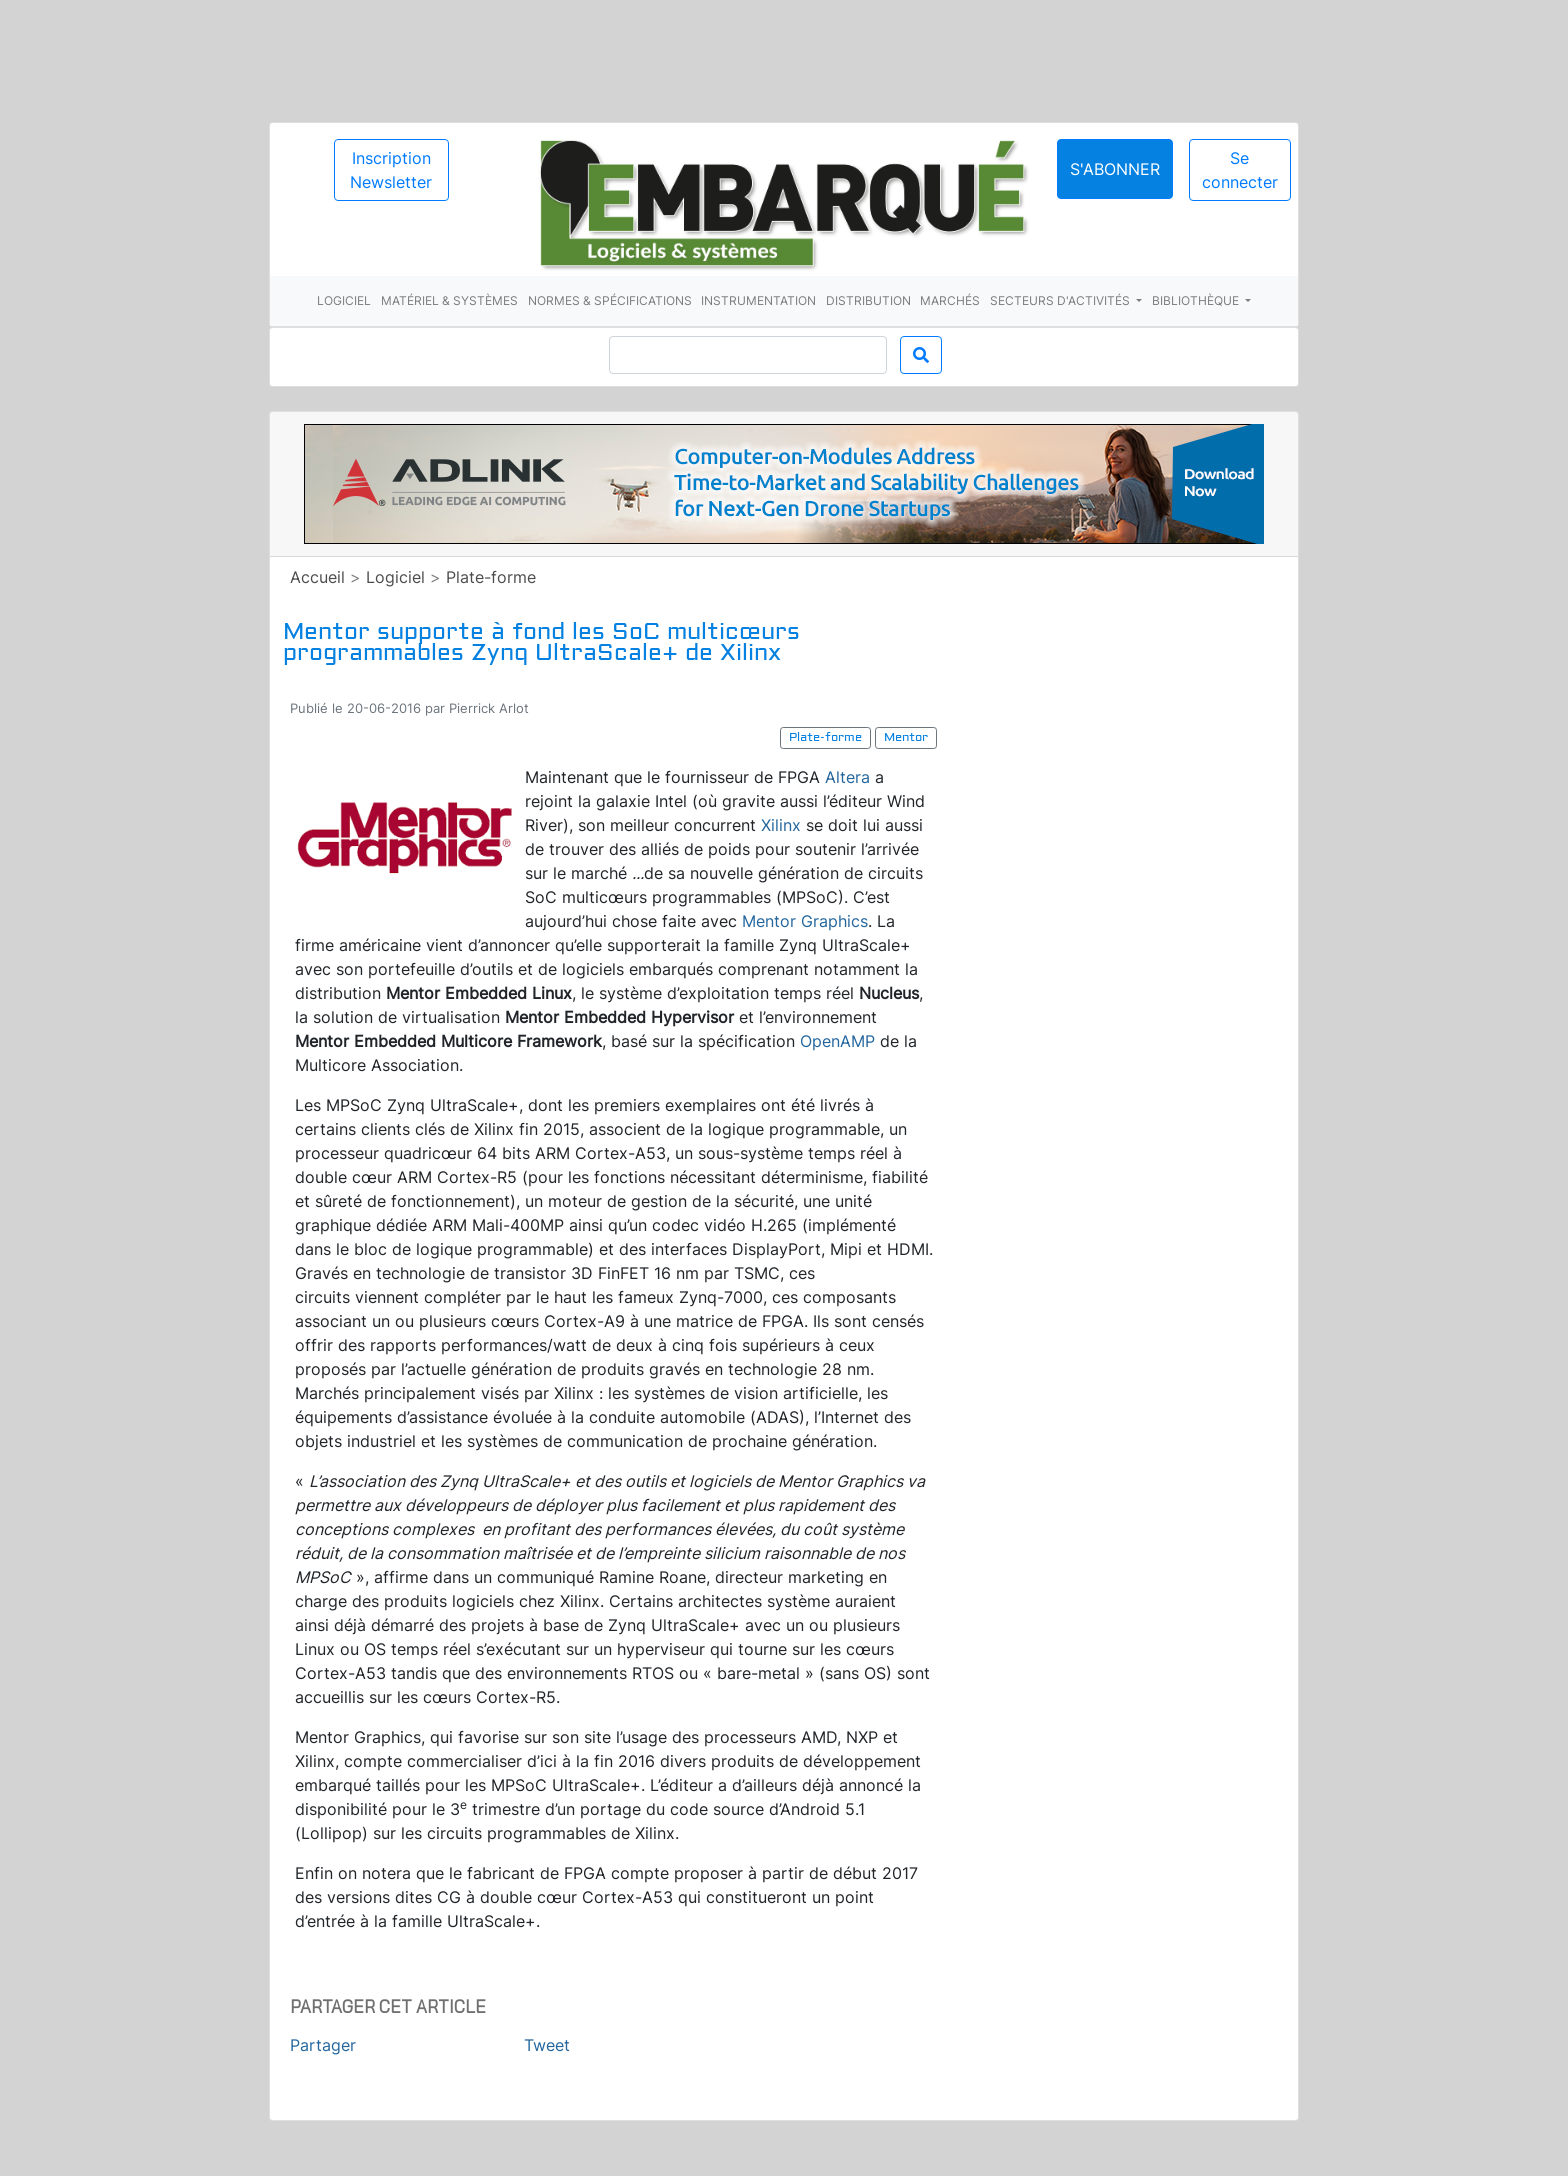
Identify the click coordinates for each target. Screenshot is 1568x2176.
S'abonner (1115, 169)
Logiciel (344, 300)
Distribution (868, 300)
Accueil (317, 577)
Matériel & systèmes (449, 300)
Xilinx (781, 825)
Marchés (950, 300)
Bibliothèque (1197, 300)
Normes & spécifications (610, 300)
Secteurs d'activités (1061, 300)
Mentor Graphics (805, 921)
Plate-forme (491, 577)
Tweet (547, 2045)
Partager (323, 2045)
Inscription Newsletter (391, 170)
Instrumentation (758, 300)
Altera (847, 777)
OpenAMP (837, 1041)
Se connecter (1240, 170)
